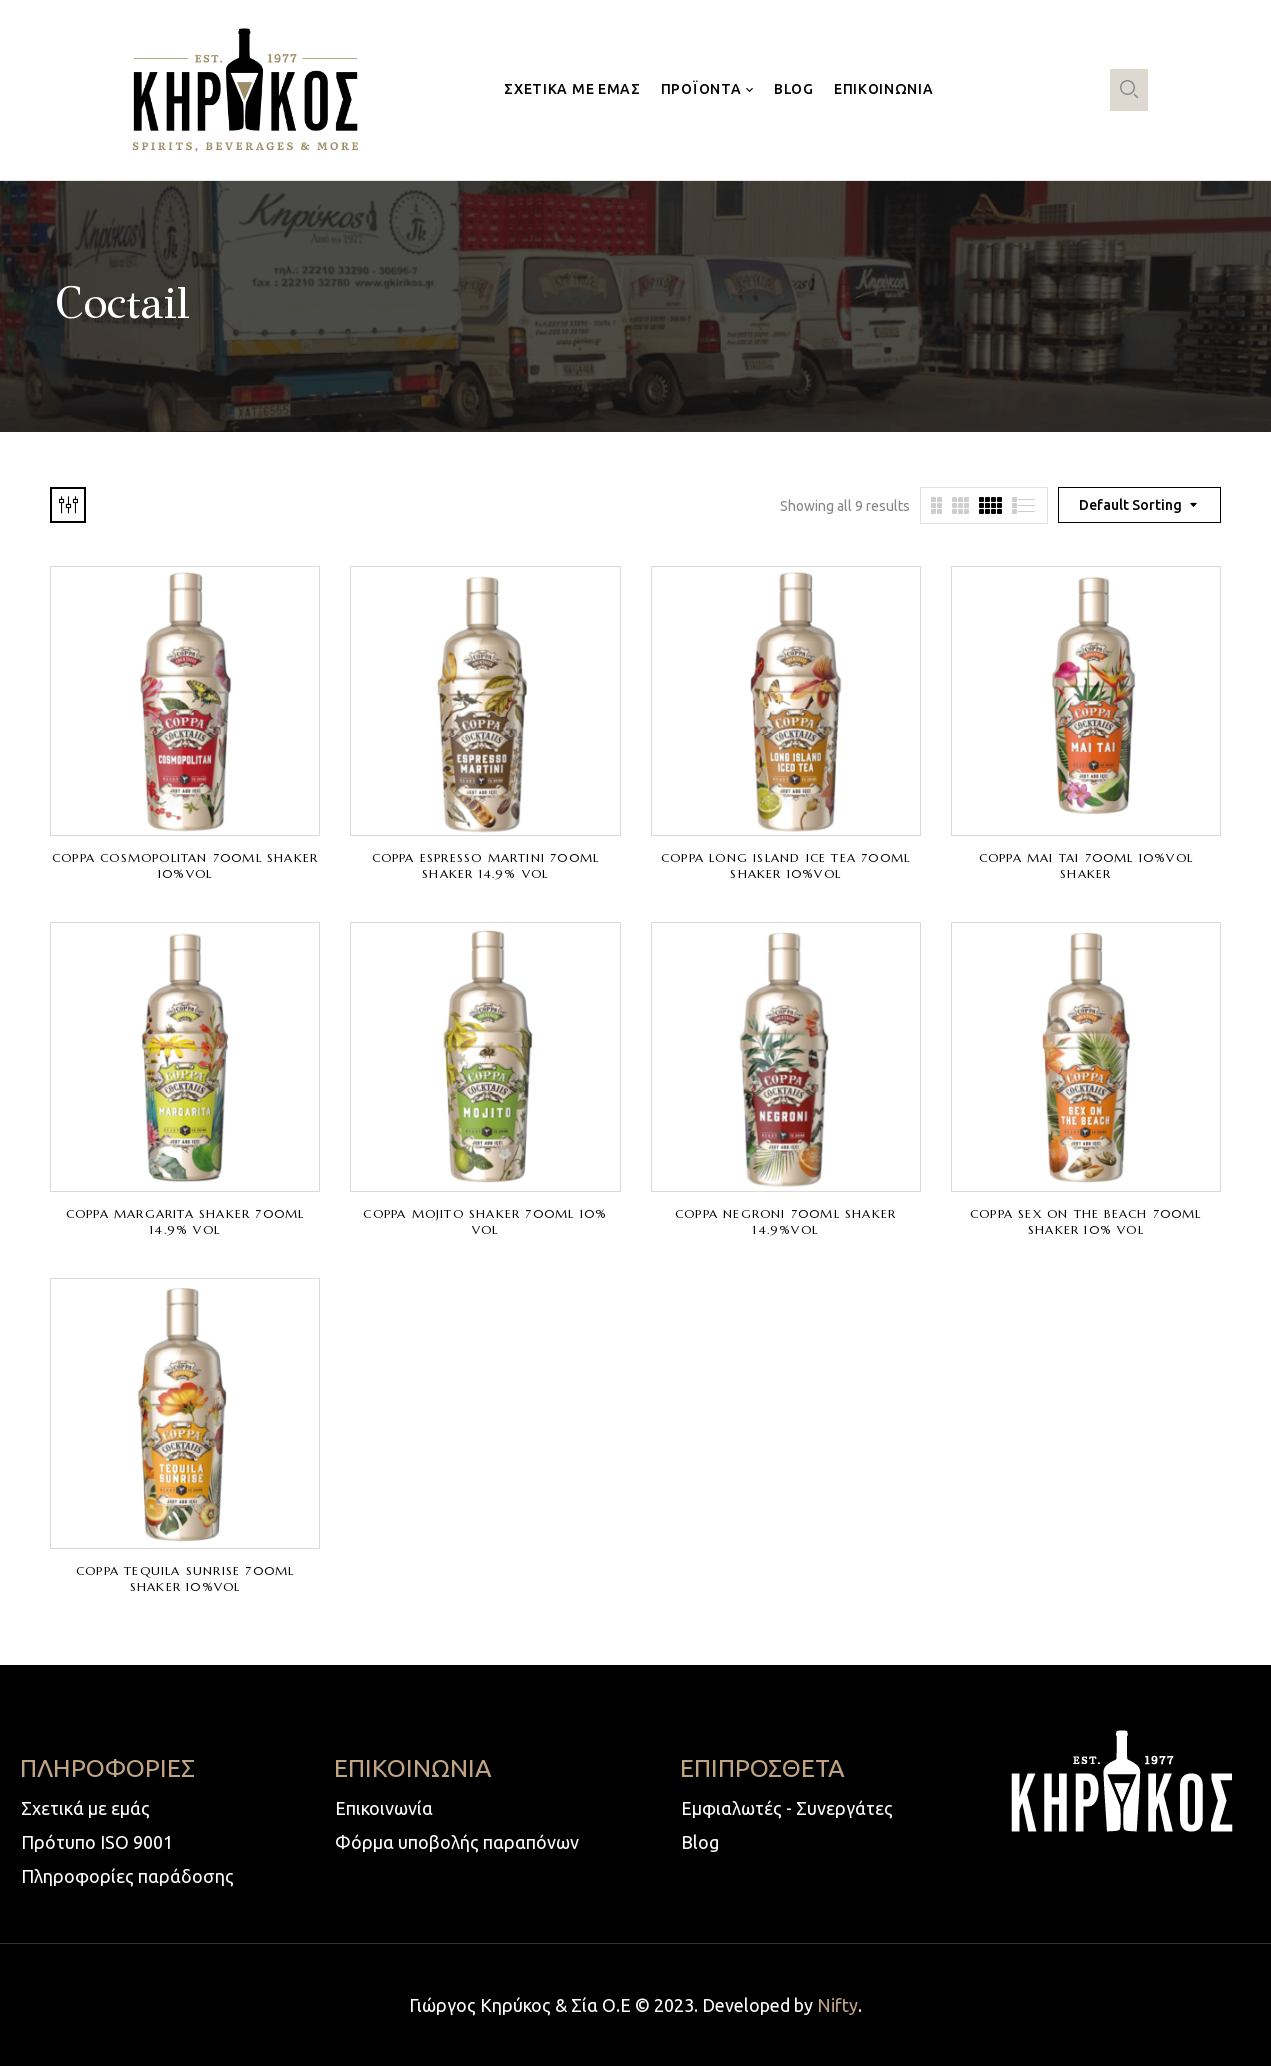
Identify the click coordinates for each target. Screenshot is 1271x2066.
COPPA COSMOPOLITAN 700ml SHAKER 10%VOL (185, 865)
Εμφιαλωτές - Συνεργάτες (787, 1808)
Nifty (837, 2005)
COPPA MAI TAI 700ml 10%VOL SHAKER (1086, 865)
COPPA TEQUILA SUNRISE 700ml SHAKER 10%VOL (185, 1578)
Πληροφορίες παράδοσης (127, 1876)
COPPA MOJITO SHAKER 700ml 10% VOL (485, 1221)
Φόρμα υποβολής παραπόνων (457, 1842)
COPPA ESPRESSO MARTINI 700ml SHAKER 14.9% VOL (486, 865)
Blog (700, 1842)
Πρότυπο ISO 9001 (97, 1842)
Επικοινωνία (384, 1808)
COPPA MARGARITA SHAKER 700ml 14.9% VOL (185, 1221)
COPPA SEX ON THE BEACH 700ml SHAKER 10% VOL (1086, 1221)
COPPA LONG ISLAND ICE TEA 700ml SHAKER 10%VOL (785, 865)
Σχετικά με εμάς (85, 1808)
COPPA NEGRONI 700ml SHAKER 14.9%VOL (785, 1221)
